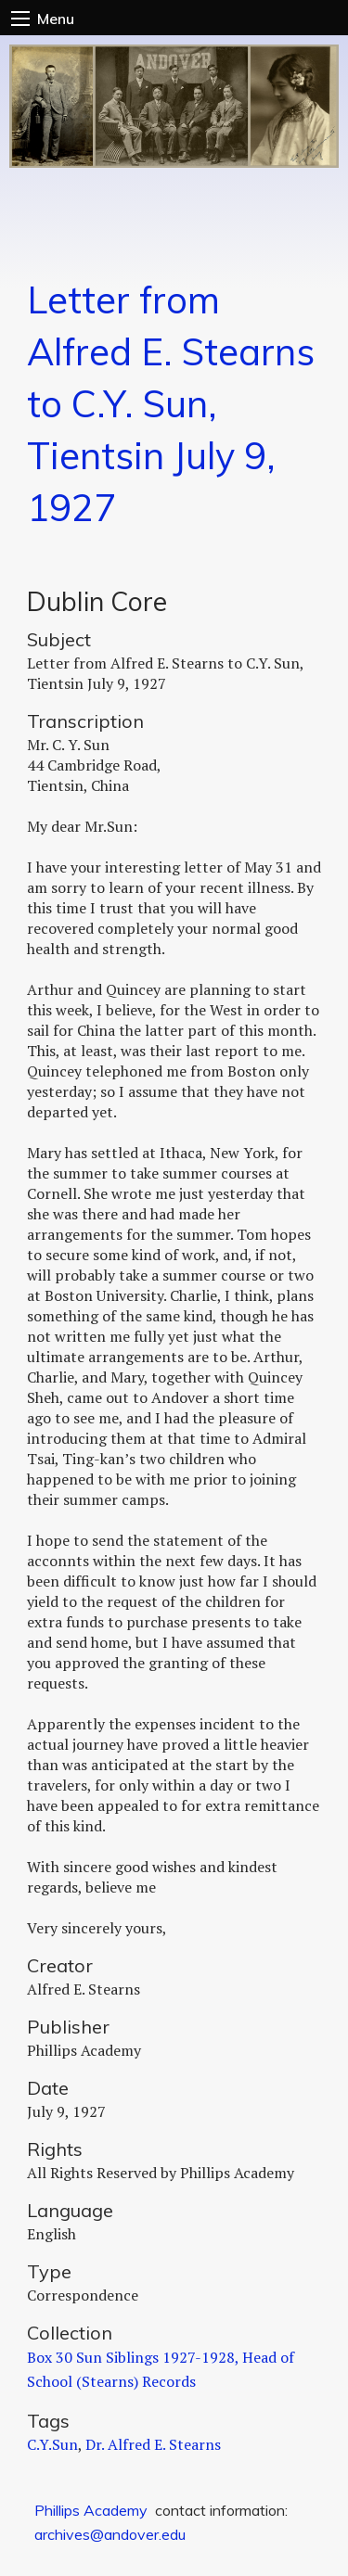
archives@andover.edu (110, 2534)
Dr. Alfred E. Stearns (153, 2444)
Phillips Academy (91, 2510)
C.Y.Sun (52, 2444)
